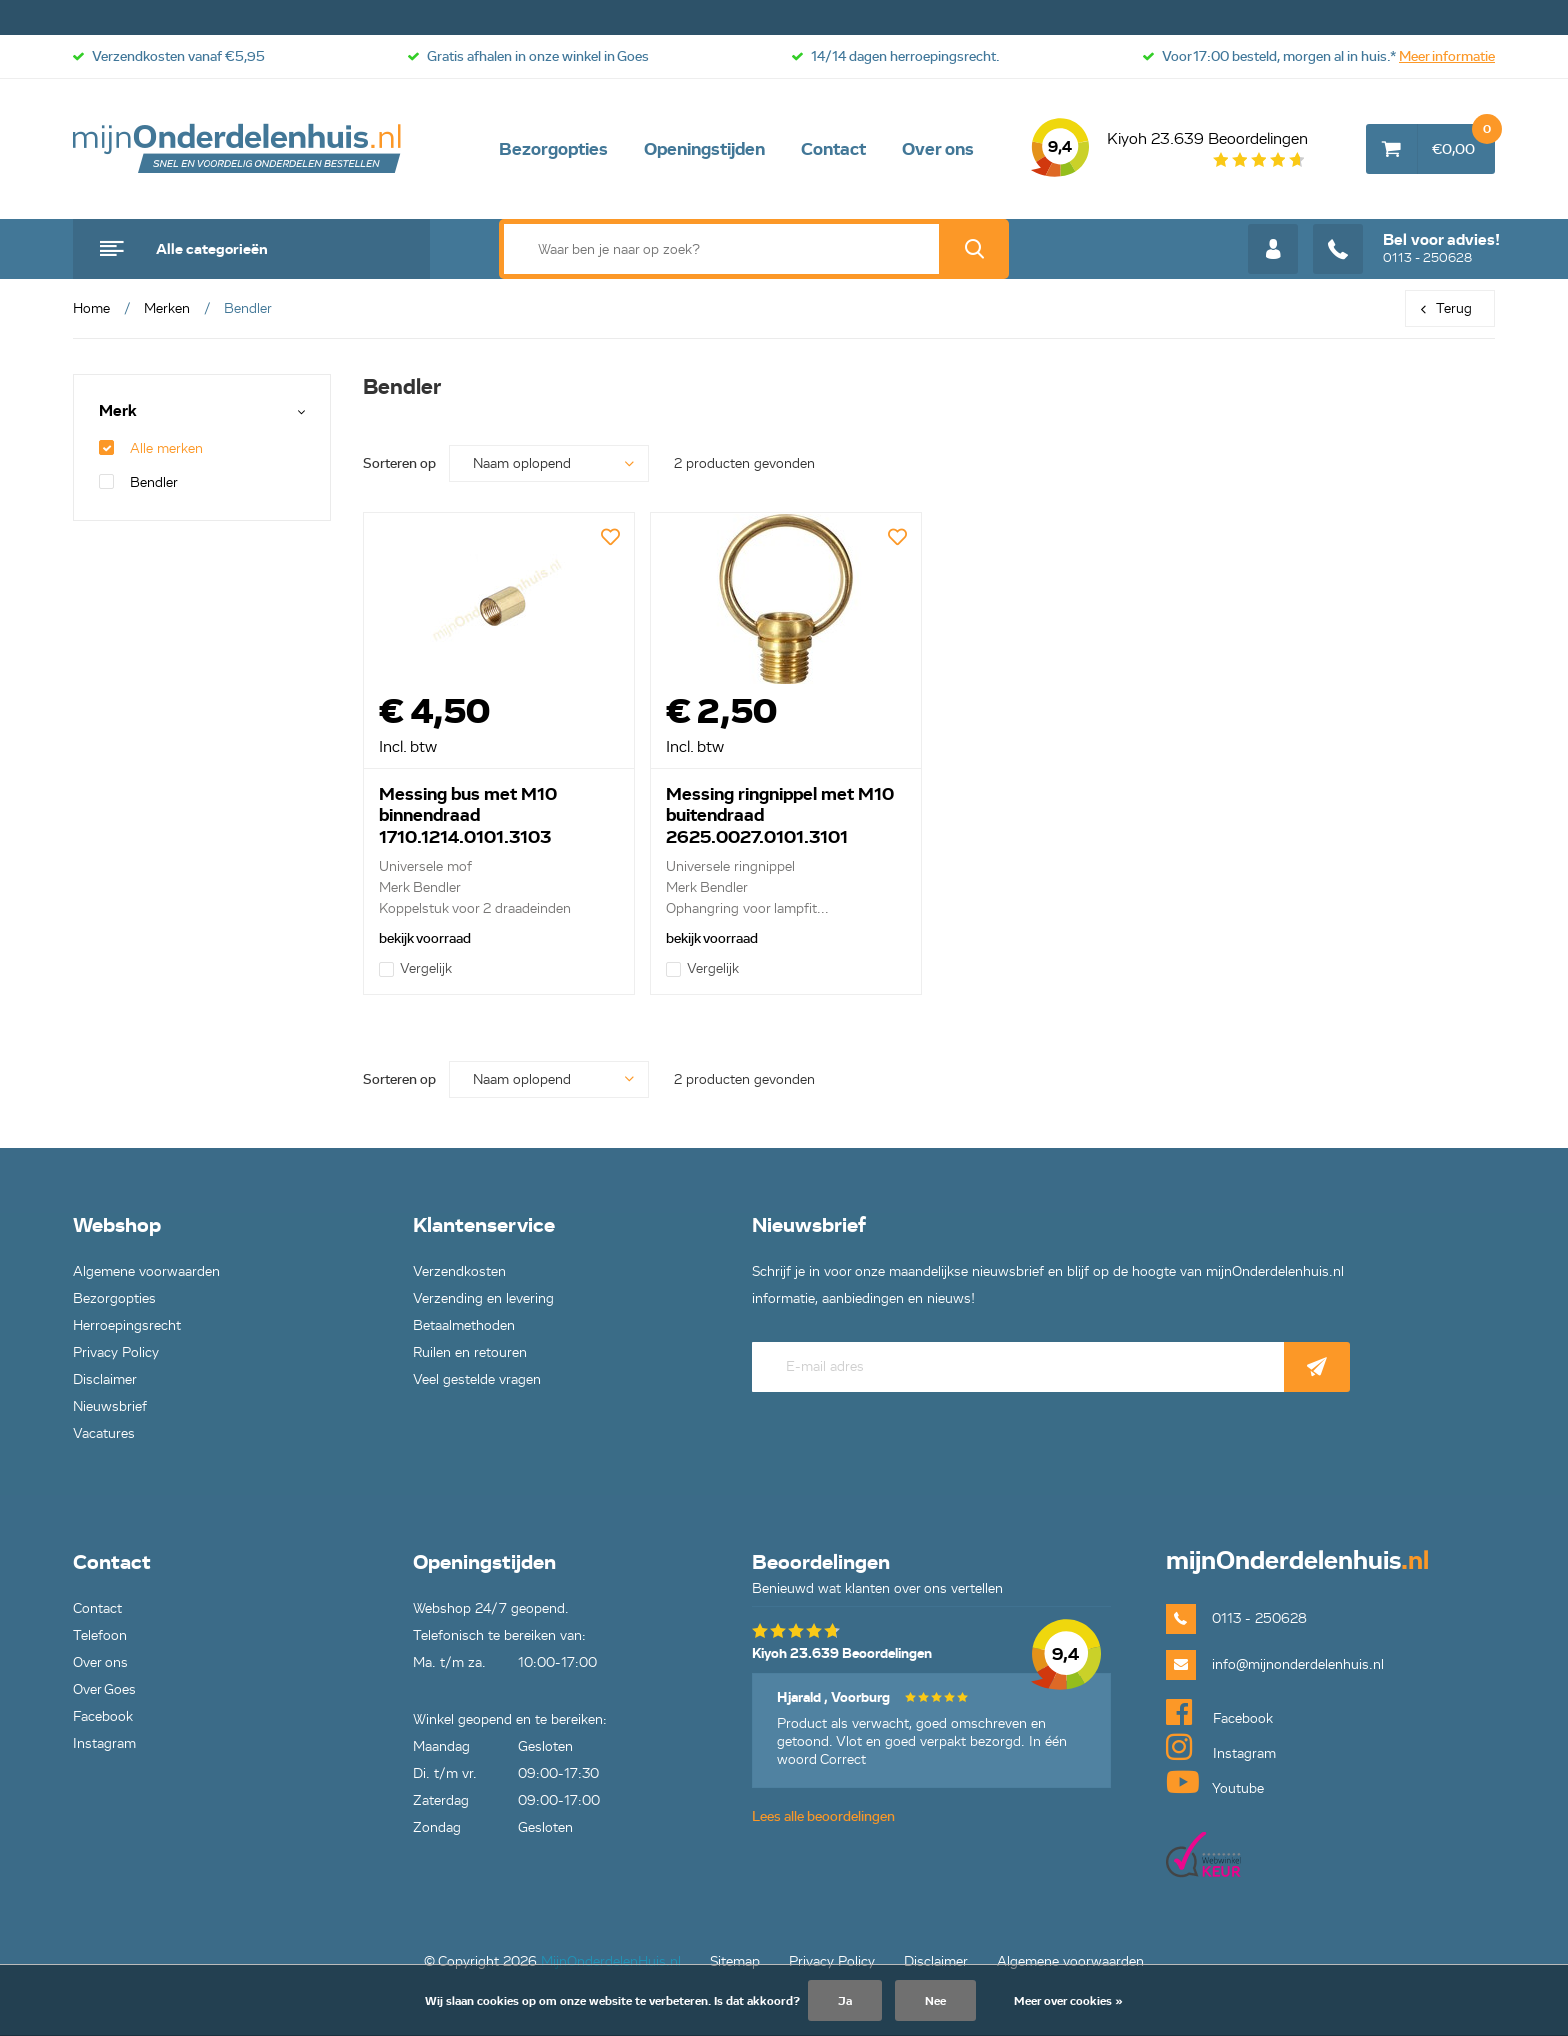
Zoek (974, 249)
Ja (845, 2000)
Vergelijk (415, 968)
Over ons (938, 149)
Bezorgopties (553, 149)
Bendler (138, 482)
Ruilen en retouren (470, 1352)
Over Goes (104, 1689)
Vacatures (104, 1433)
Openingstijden (704, 149)
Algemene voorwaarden (146, 1271)
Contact (833, 149)
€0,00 (1463, 141)
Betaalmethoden (464, 1325)
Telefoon (100, 1635)
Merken (167, 308)
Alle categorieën (212, 249)
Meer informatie (1447, 56)
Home (91, 308)
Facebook (103, 1716)
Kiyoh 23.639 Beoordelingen (1169, 149)
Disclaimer (105, 1379)
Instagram (104, 1743)
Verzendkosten (459, 1271)
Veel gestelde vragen (477, 1379)
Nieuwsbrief (110, 1406)
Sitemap (735, 1961)
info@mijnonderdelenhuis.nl (1298, 1664)
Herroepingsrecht (127, 1325)
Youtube (1215, 1782)
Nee (935, 2000)
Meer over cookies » (1068, 2000)
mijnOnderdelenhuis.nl (238, 149)
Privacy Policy (116, 1352)
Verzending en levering (483, 1298)
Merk (118, 411)
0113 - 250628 (1406, 249)
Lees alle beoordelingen (823, 1816)
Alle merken (151, 448)
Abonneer (1317, 1367)
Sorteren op (399, 463)
